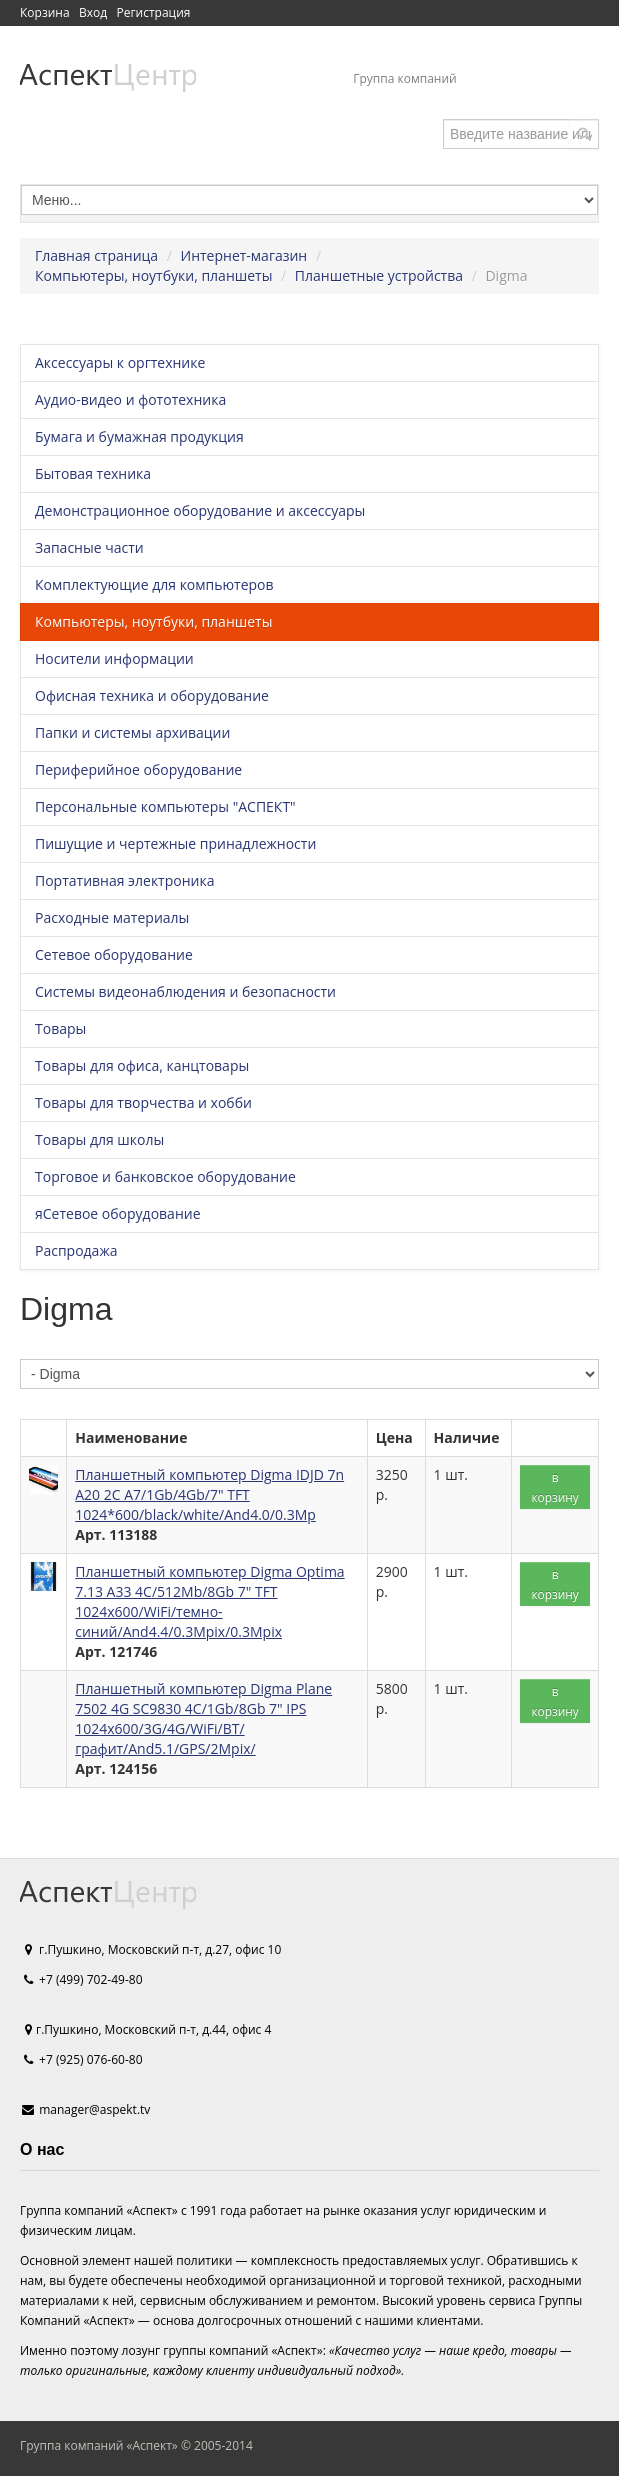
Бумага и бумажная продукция (139, 436)
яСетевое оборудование (118, 1213)
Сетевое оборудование (114, 954)
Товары (60, 1028)
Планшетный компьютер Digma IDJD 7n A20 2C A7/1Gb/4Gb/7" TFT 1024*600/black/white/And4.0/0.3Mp (209, 1494)
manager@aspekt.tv (94, 2109)
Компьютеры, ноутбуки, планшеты (153, 275)
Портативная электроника (124, 880)
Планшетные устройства (379, 275)
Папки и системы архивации (132, 732)
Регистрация (153, 12)
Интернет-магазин (244, 255)
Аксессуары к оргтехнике (120, 362)
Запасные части (89, 547)
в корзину (554, 1487)
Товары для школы (99, 1139)
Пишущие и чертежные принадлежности (175, 843)
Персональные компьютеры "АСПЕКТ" (165, 806)
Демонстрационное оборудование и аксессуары (200, 510)
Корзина (45, 12)
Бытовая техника (93, 473)
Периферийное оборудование (138, 769)
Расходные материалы (112, 917)
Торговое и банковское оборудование (165, 1176)
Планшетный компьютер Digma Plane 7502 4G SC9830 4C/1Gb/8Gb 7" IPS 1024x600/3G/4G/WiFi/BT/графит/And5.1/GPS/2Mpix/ (203, 1718)
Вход (93, 12)
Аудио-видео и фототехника (130, 399)
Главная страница (96, 255)
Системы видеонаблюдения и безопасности (185, 991)
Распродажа (76, 1250)
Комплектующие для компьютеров (154, 584)
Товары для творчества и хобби (143, 1102)
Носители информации (114, 658)
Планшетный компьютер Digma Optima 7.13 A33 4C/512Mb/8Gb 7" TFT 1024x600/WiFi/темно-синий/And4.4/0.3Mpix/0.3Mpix (209, 1601)
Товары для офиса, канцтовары (142, 1065)
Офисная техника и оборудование (152, 695)
